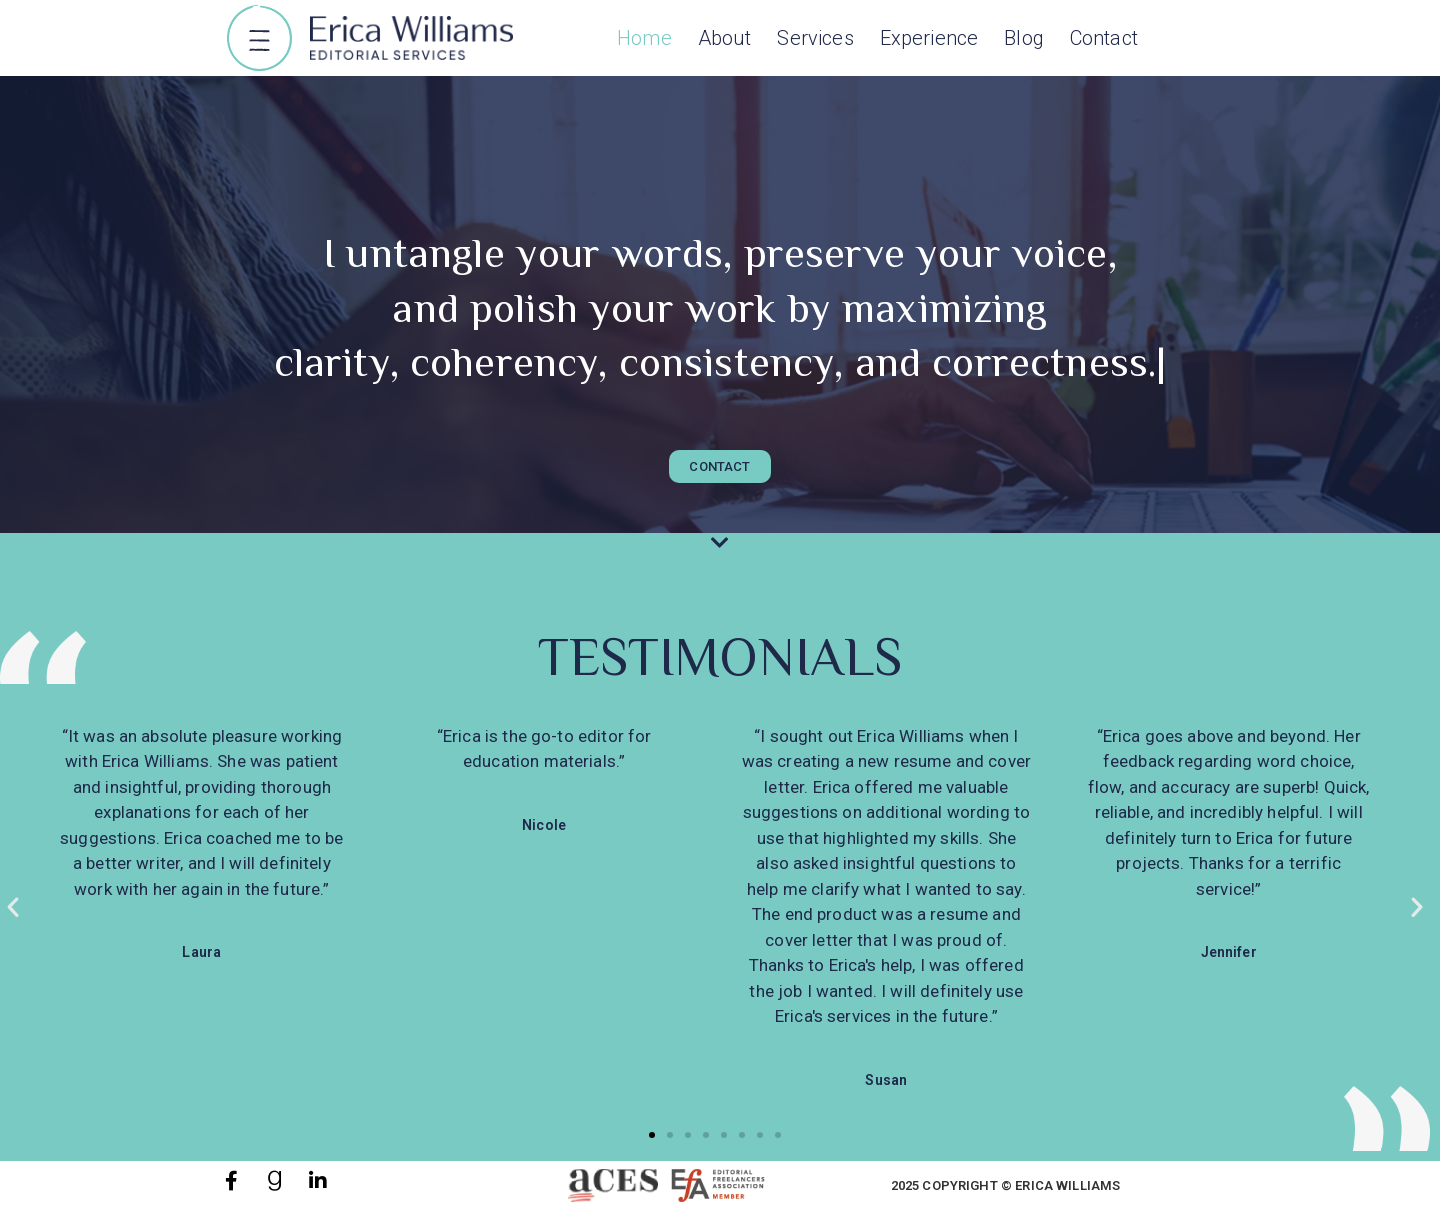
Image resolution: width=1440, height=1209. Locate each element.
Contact (1104, 38)
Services (815, 38)
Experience (929, 38)
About (725, 38)
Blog (1024, 38)
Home (644, 38)
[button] (259, 40)
